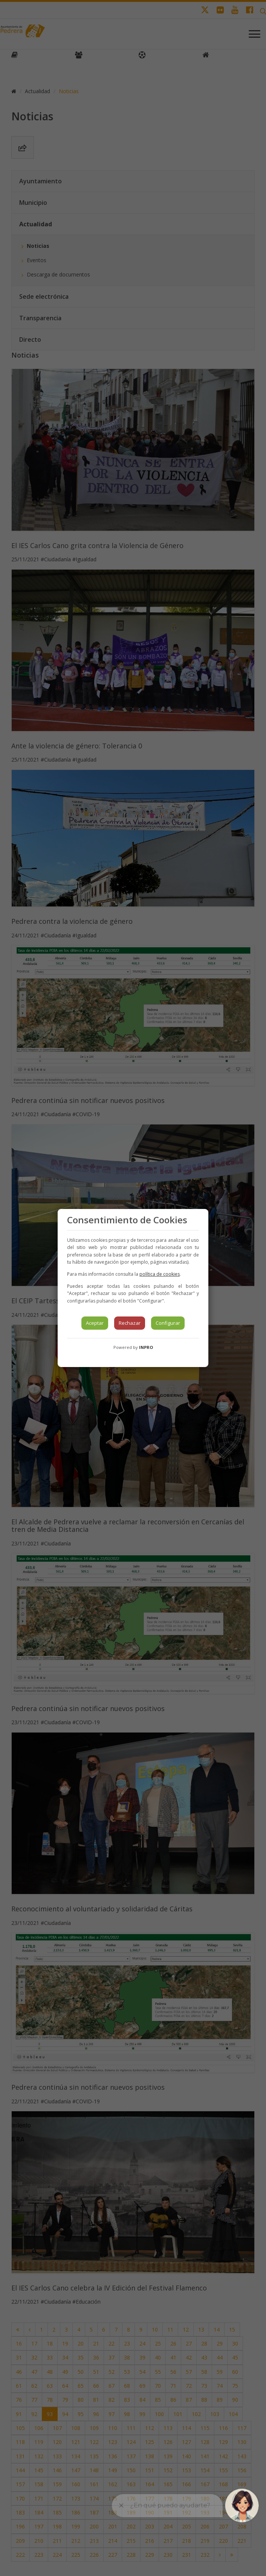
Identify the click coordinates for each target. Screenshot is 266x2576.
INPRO (146, 1347)
